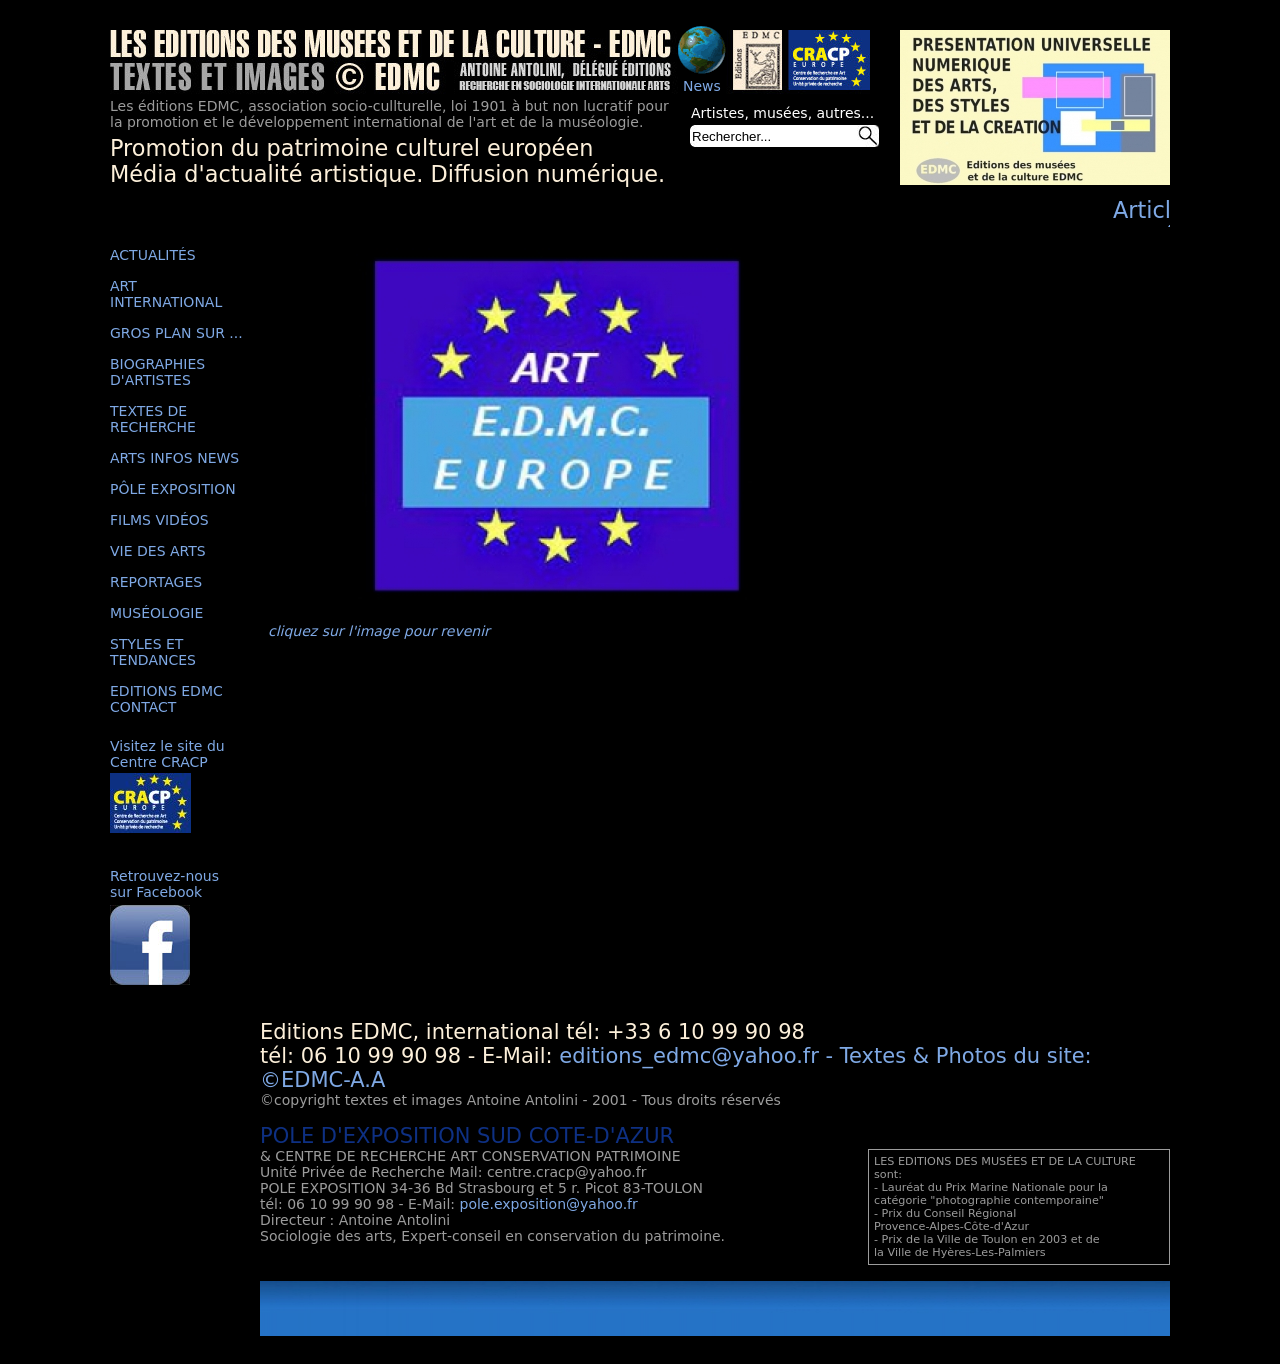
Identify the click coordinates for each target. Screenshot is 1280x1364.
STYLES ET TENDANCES (153, 652)
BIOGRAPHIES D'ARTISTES (157, 372)
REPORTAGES (156, 582)
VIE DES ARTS (158, 551)
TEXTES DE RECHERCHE (153, 419)
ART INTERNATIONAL (166, 294)
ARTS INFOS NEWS (174, 458)
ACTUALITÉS (153, 255)
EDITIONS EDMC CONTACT (166, 699)
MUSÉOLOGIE (156, 613)
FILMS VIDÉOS (159, 520)
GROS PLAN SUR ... (176, 333)
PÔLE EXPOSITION (173, 489)
